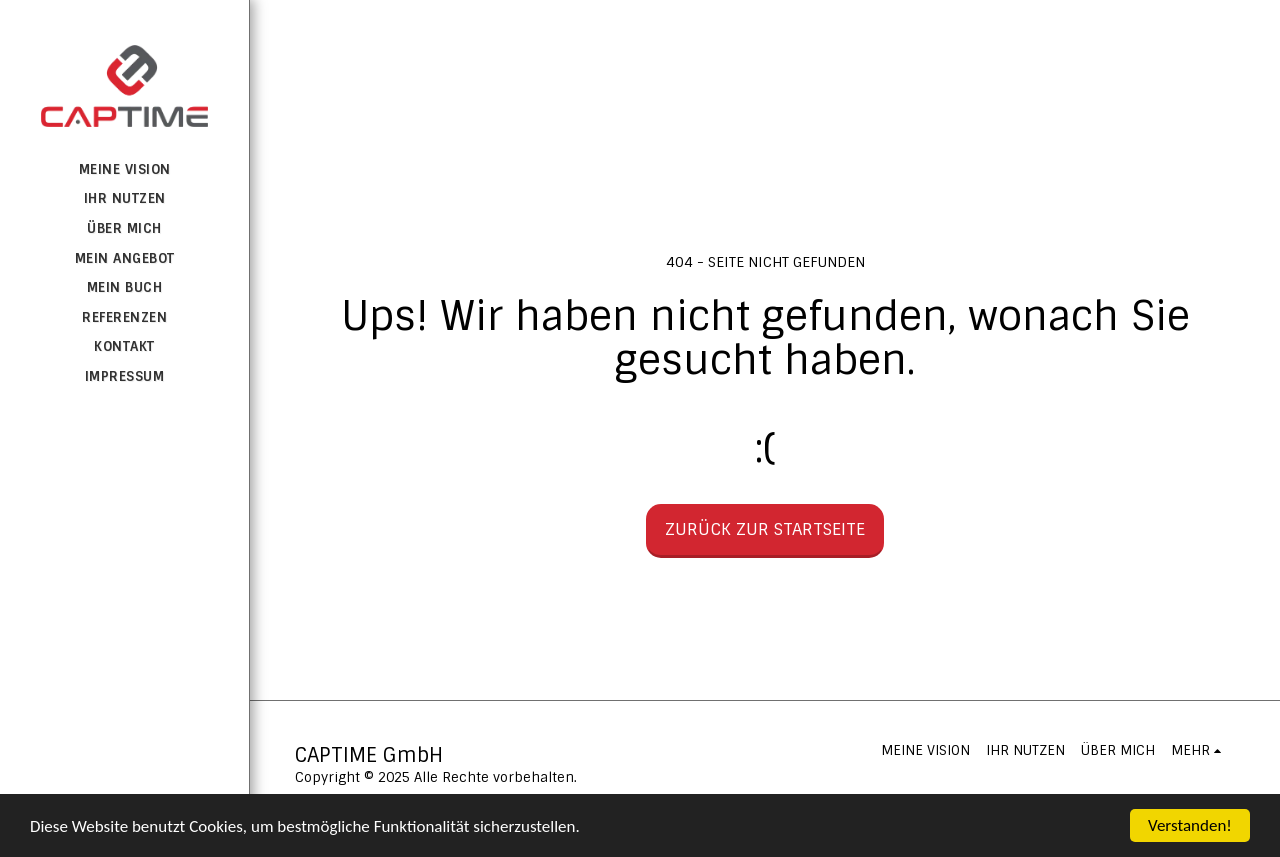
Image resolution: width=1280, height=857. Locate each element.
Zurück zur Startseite (765, 529)
